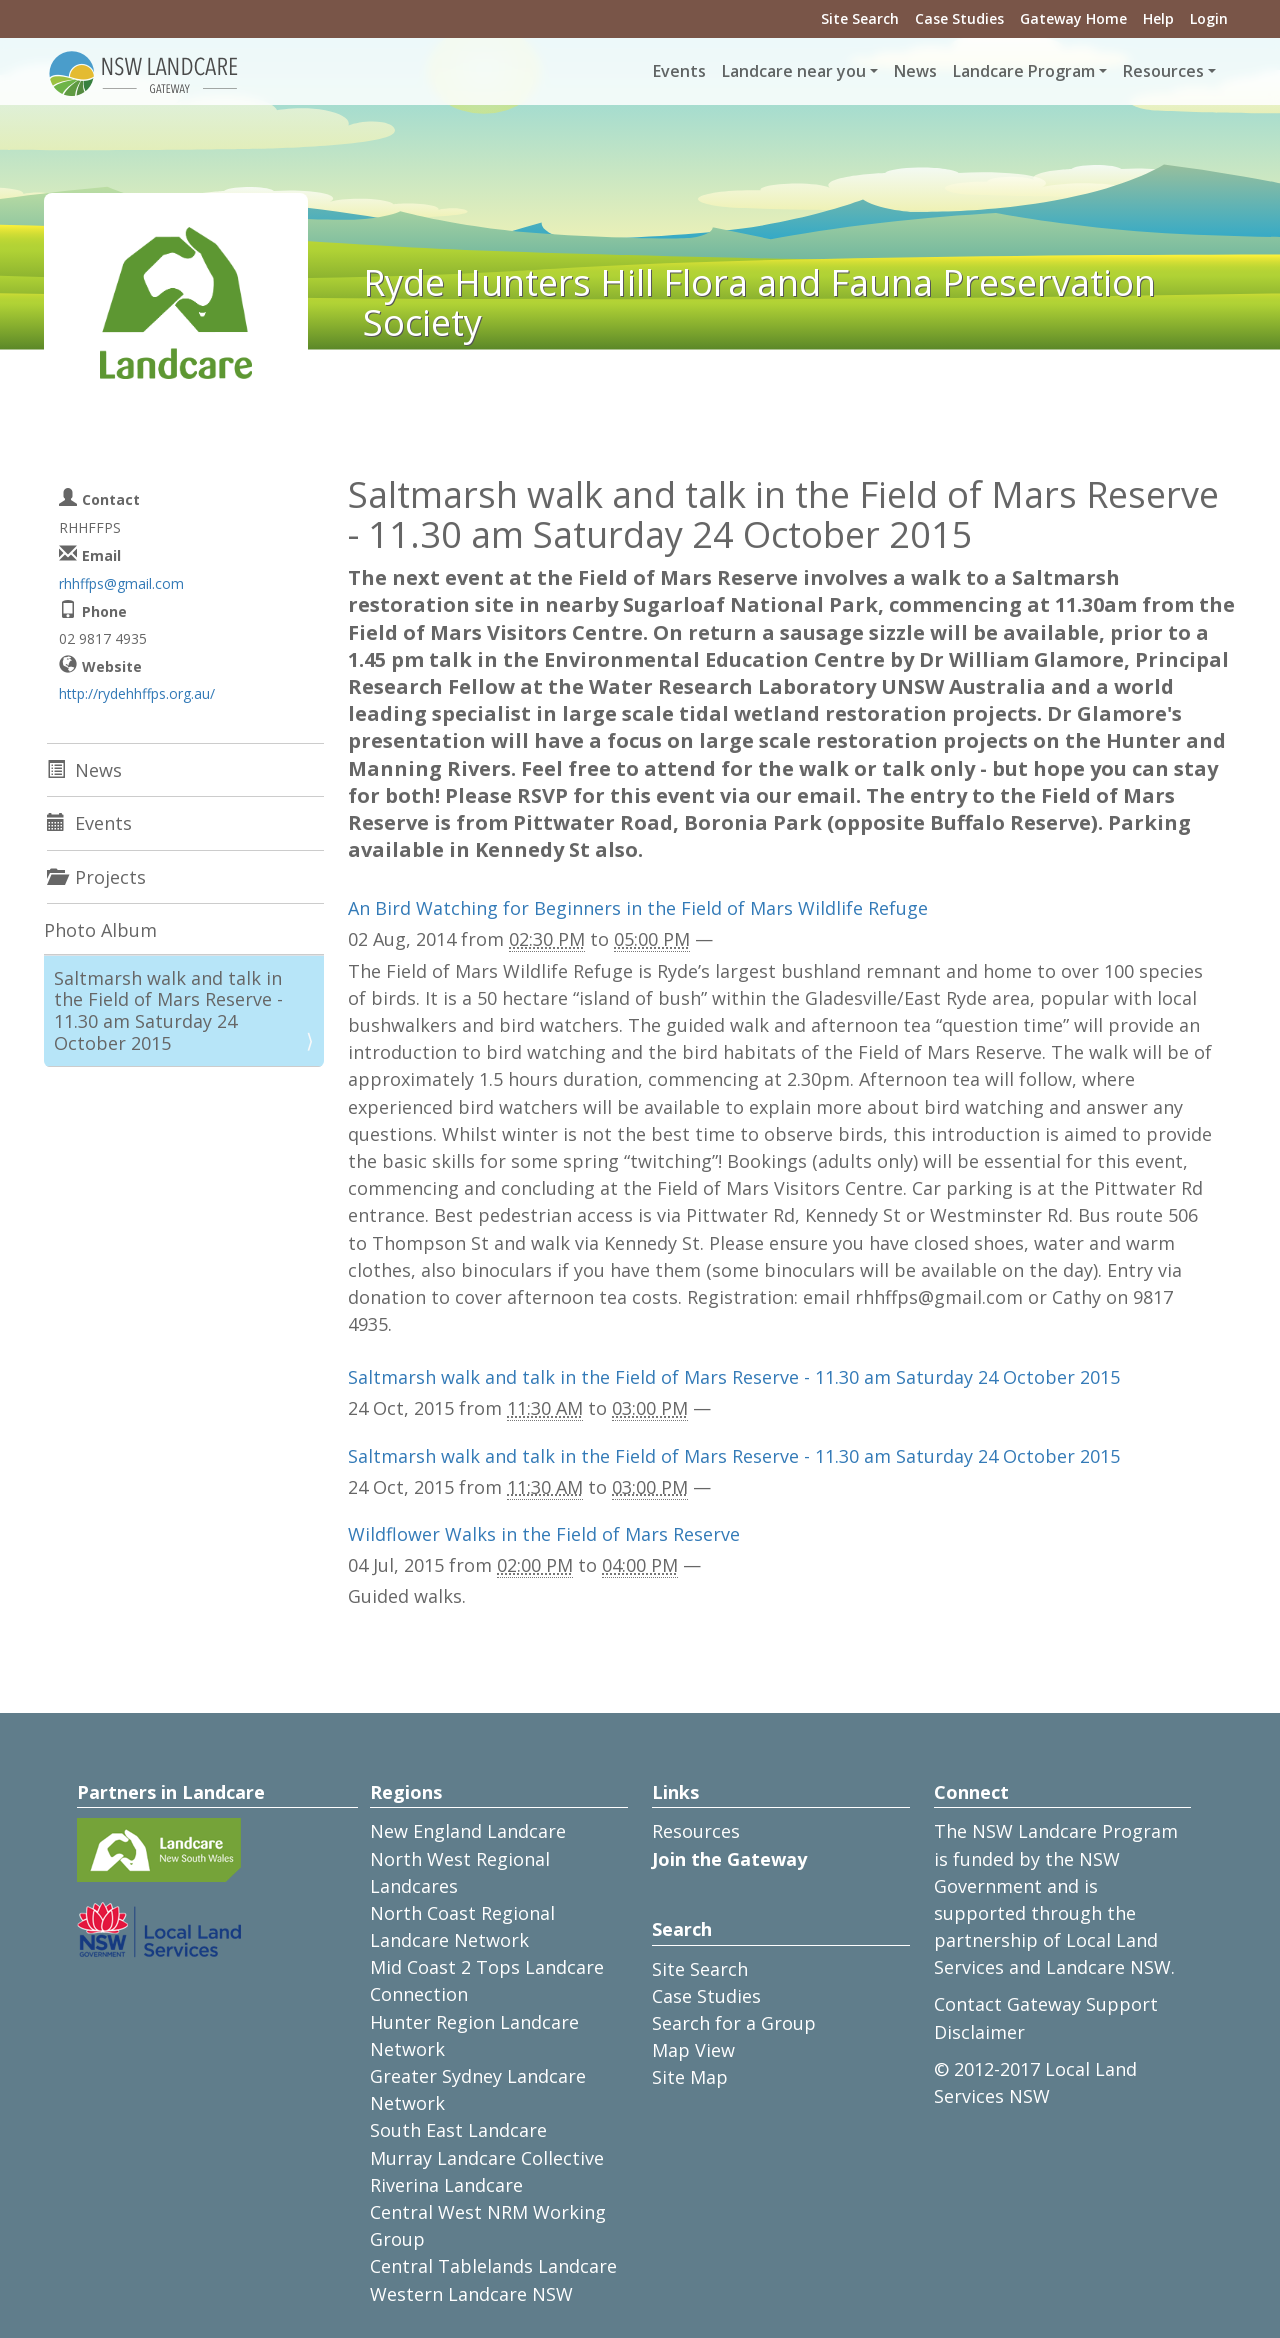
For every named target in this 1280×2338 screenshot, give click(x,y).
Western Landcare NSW (471, 2294)
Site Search (860, 18)
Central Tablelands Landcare (493, 2266)
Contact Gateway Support (1046, 2004)
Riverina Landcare (446, 2185)
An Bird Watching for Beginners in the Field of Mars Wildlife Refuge (638, 908)
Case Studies (959, 18)
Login (1209, 18)
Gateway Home (1073, 18)
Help (1158, 18)
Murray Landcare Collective (487, 2158)
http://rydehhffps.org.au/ (137, 693)
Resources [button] (1163, 71)
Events (679, 71)
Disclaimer (979, 2032)
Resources (696, 1831)
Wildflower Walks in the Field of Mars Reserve (544, 1534)
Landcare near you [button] (794, 71)
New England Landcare (468, 1831)
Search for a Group (734, 2023)
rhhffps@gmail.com (121, 583)
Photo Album (100, 930)
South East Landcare (458, 2130)
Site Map (690, 2077)
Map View (693, 2050)
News (915, 71)
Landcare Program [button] (1024, 71)
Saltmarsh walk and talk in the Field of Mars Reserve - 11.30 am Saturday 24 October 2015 (734, 1377)
